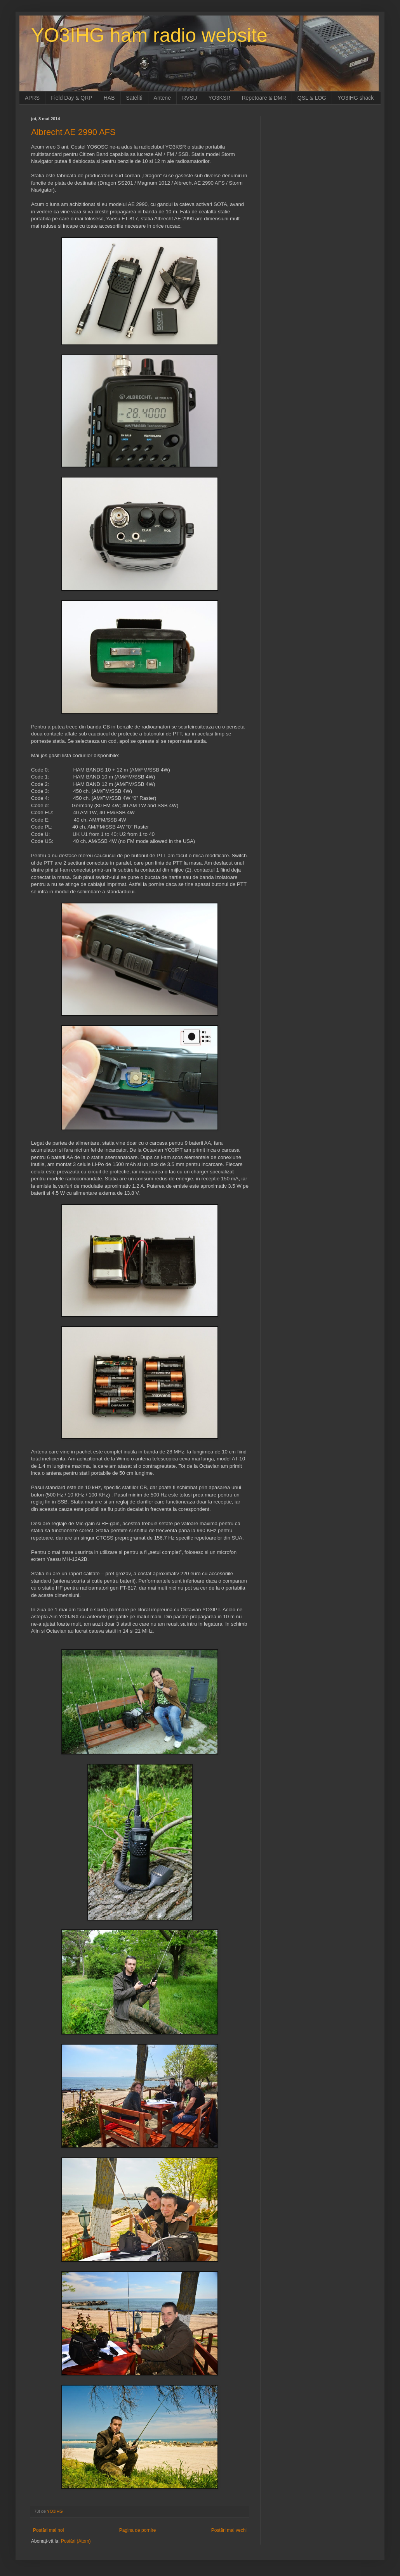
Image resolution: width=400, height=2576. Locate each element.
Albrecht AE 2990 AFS (73, 132)
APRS (32, 98)
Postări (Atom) (76, 2541)
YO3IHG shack (355, 98)
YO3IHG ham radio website (149, 35)
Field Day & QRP (71, 98)
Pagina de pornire (137, 2530)
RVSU (189, 98)
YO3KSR (220, 98)
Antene (162, 98)
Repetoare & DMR (264, 98)
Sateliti (134, 98)
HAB (109, 98)
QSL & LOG (311, 98)
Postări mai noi (48, 2530)
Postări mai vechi (229, 2530)
